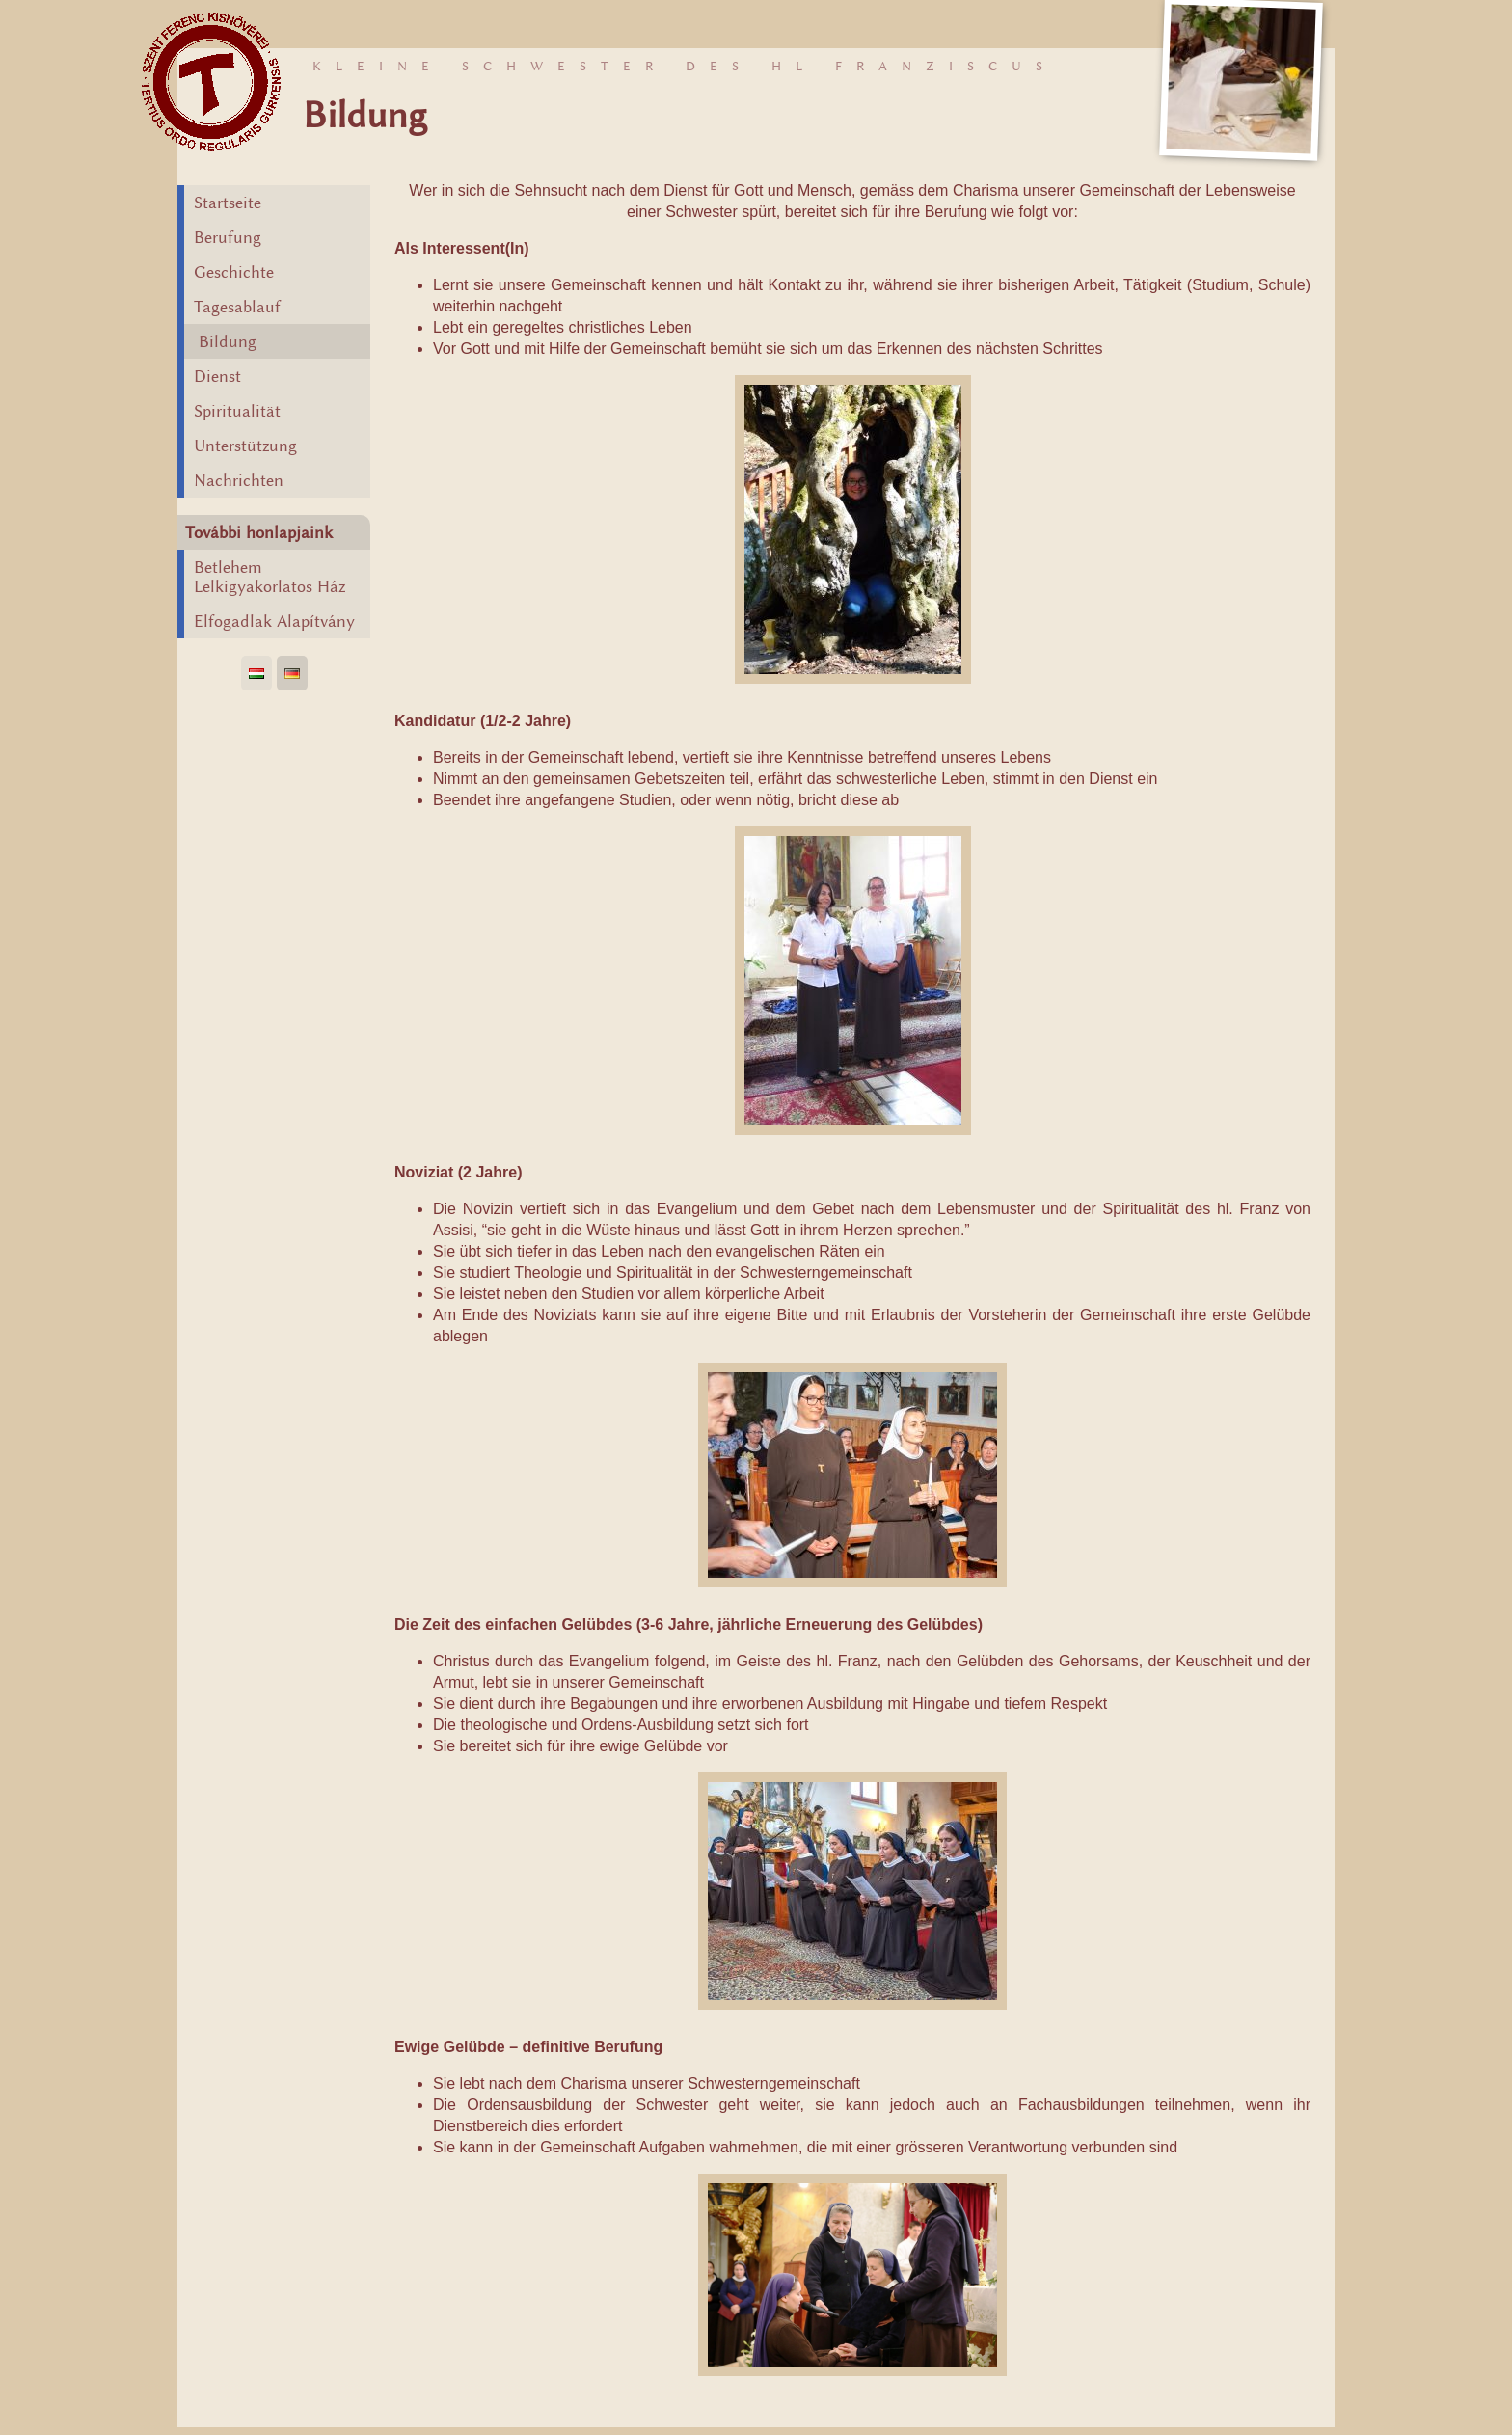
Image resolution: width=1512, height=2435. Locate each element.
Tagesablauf (237, 306)
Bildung (227, 341)
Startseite (227, 202)
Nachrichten (239, 480)
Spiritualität (237, 410)
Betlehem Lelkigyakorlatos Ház (269, 576)
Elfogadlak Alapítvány (274, 621)
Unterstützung (245, 445)
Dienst (217, 376)
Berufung (227, 237)
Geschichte (234, 272)
